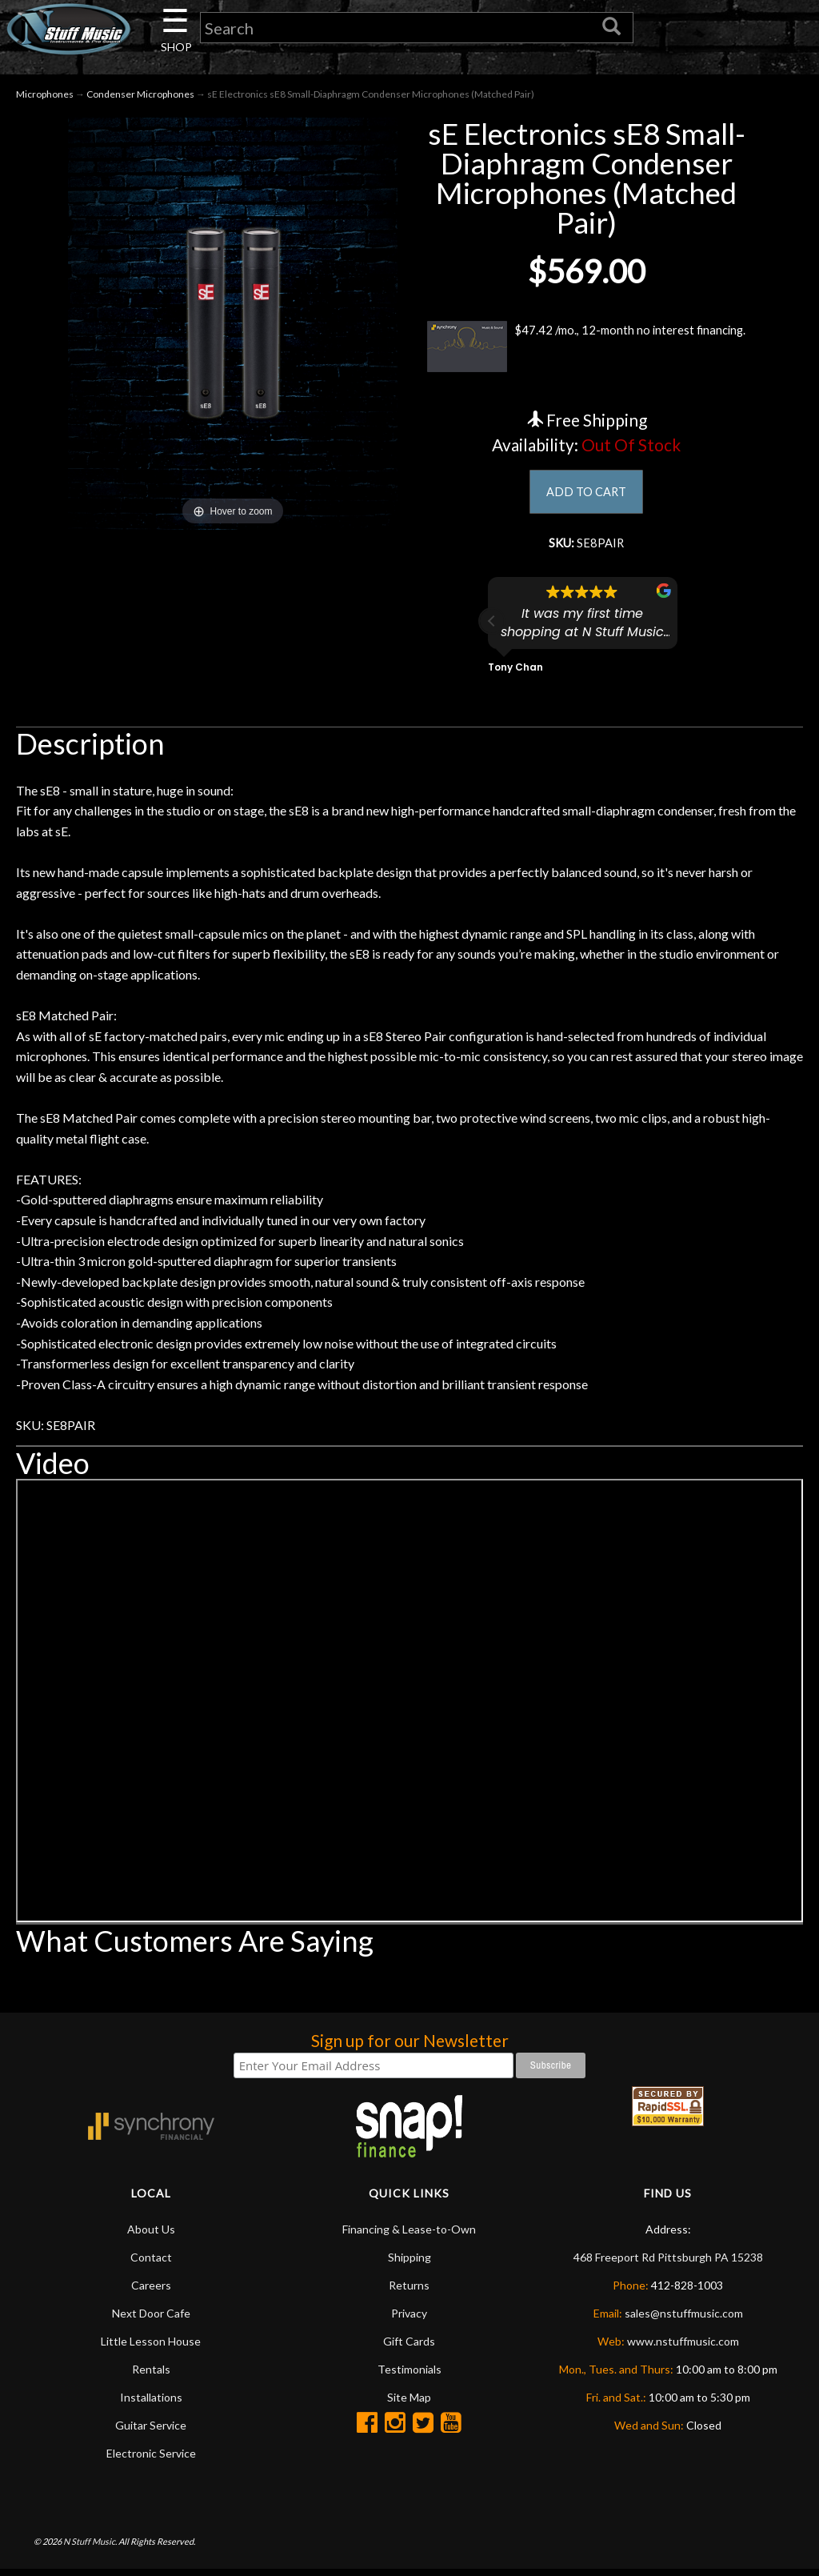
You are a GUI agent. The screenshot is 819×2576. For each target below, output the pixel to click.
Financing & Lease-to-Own (409, 2236)
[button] (492, 628)
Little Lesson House (151, 2348)
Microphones (45, 97)
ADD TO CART (586, 495)
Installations (151, 2404)
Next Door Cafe (151, 2320)
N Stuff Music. (90, 2548)
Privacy (409, 2320)
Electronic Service (151, 2460)
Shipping (409, 2264)
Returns (409, 2292)
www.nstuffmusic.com (683, 2348)
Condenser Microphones (140, 97)
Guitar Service (150, 2432)
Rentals (151, 2376)
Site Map (409, 2404)
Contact (151, 2264)
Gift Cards (409, 2348)
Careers (151, 2292)
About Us (151, 2236)
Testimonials (409, 2376)
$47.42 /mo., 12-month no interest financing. (586, 349)
